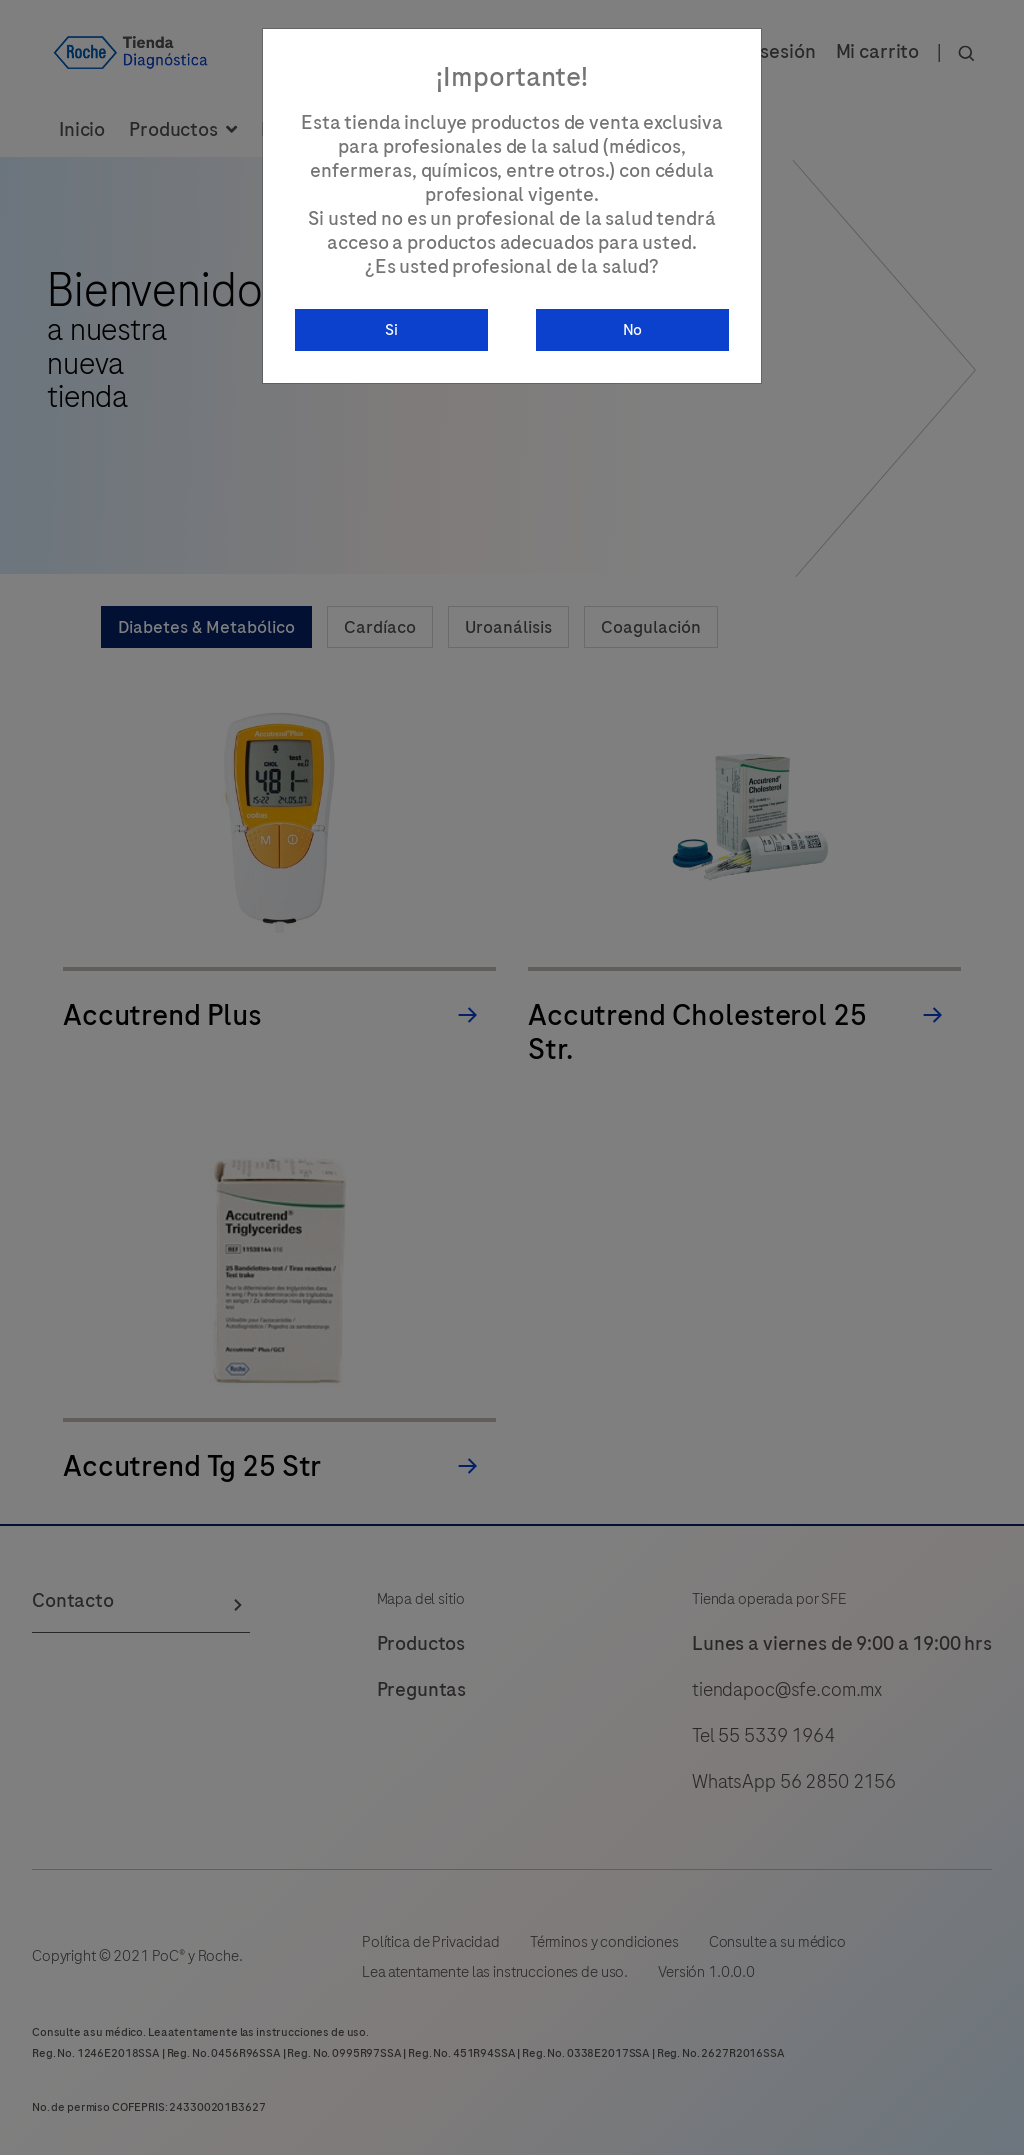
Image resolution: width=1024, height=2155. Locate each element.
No (633, 330)
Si (391, 330)
